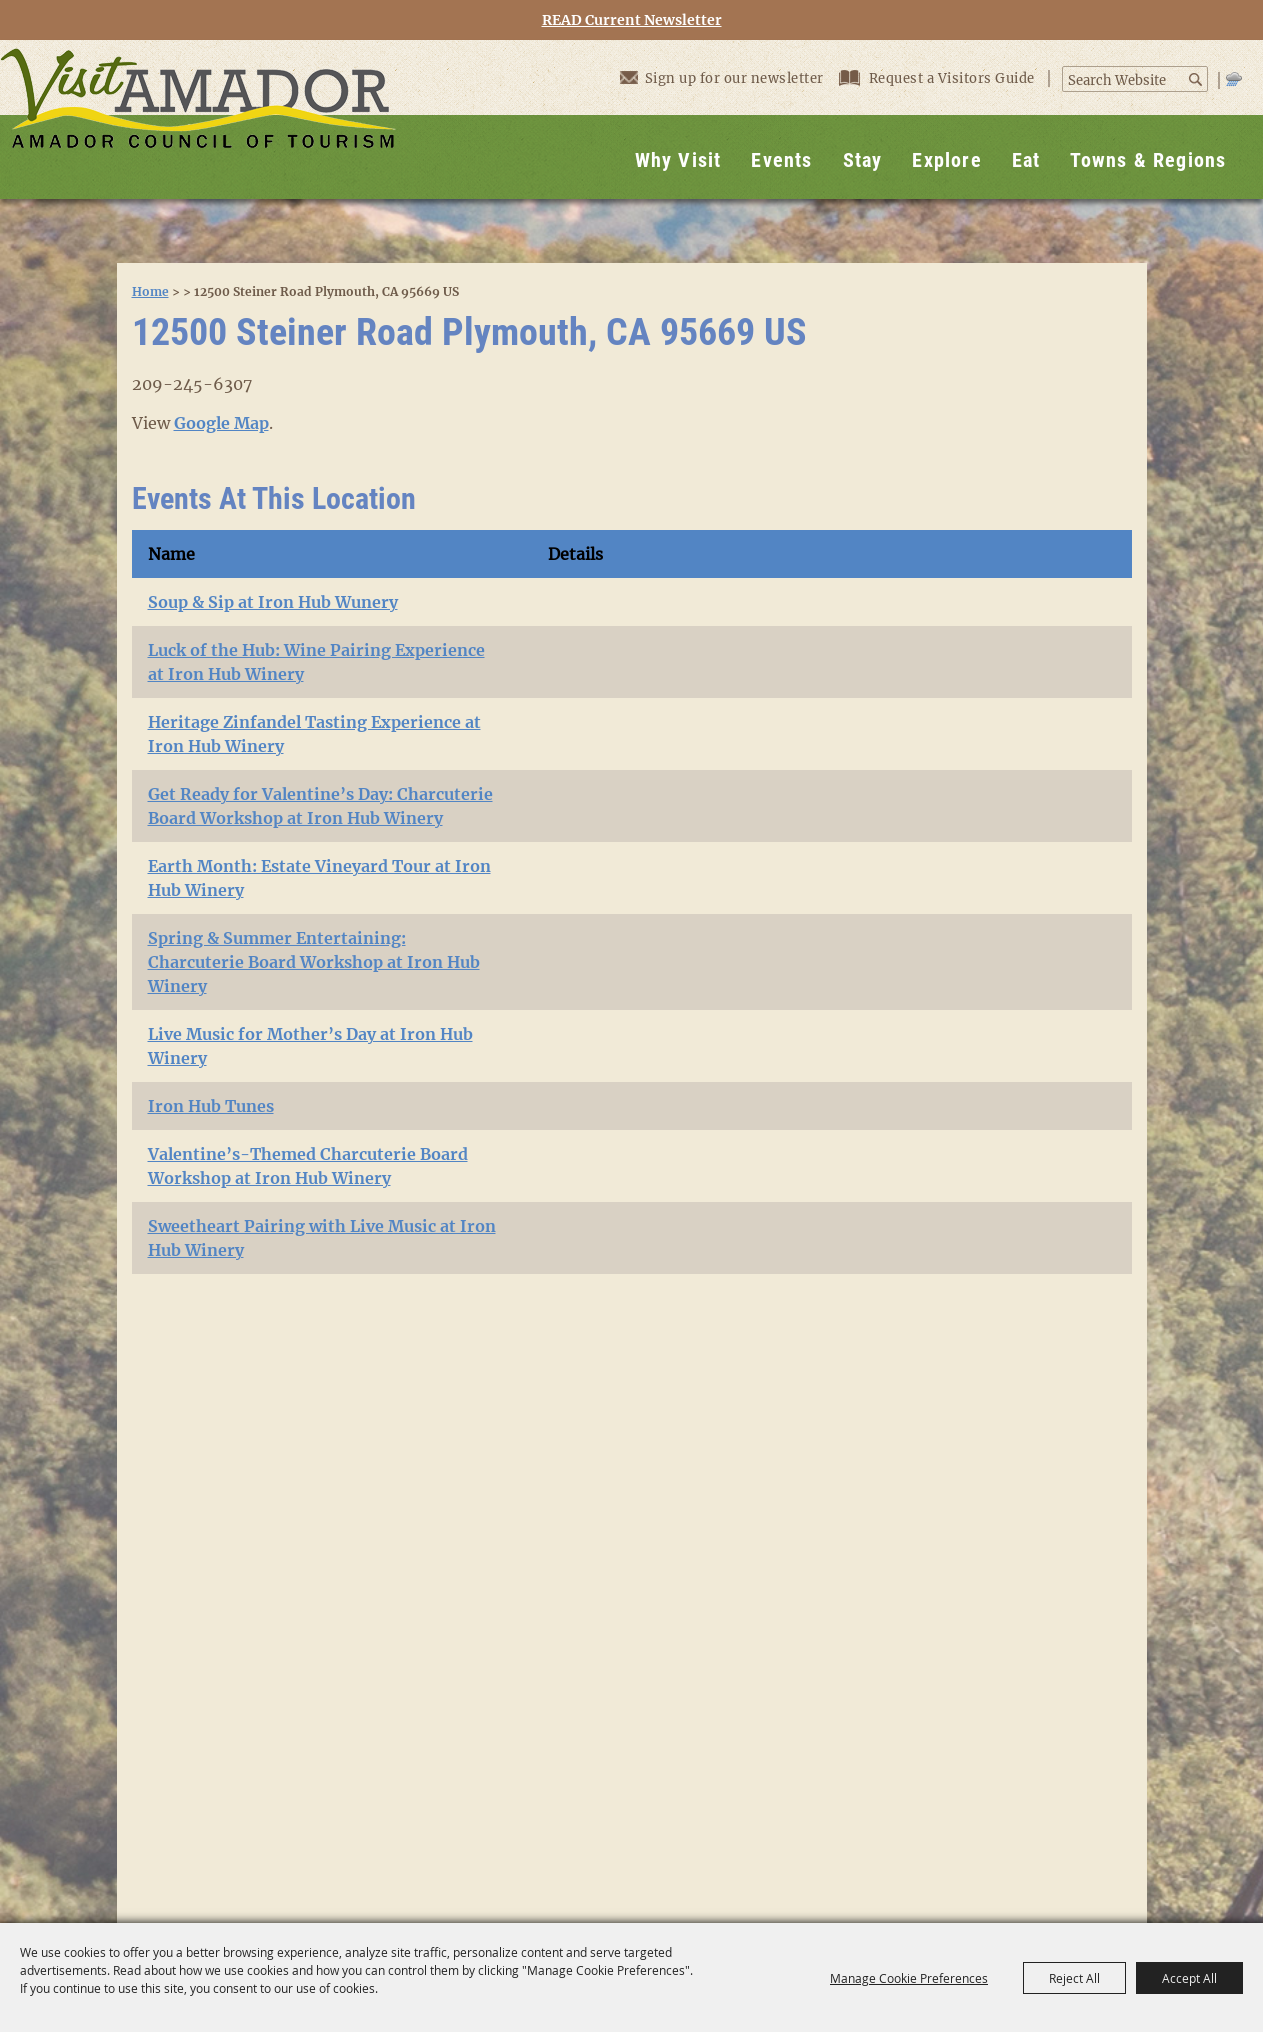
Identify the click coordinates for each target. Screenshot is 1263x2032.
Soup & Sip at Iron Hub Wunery (273, 602)
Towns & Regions (1148, 160)
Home (150, 291)
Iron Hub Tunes (211, 1106)
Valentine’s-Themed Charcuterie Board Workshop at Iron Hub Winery (308, 1166)
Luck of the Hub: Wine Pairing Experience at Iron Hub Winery (316, 662)
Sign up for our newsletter (722, 77)
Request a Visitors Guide (939, 78)
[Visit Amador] (198, 119)
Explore (946, 160)
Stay (863, 160)
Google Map (221, 423)
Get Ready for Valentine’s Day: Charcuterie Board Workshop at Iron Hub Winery (320, 806)
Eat (1026, 160)
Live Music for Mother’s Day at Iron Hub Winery (310, 1046)
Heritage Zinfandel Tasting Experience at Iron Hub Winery (314, 734)
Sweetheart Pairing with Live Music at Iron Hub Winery (322, 1238)
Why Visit (678, 160)
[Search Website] (1124, 81)
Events (781, 160)
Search (1196, 79)
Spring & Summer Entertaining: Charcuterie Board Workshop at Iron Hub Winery (314, 962)
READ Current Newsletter (632, 20)
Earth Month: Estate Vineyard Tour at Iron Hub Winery (319, 878)
